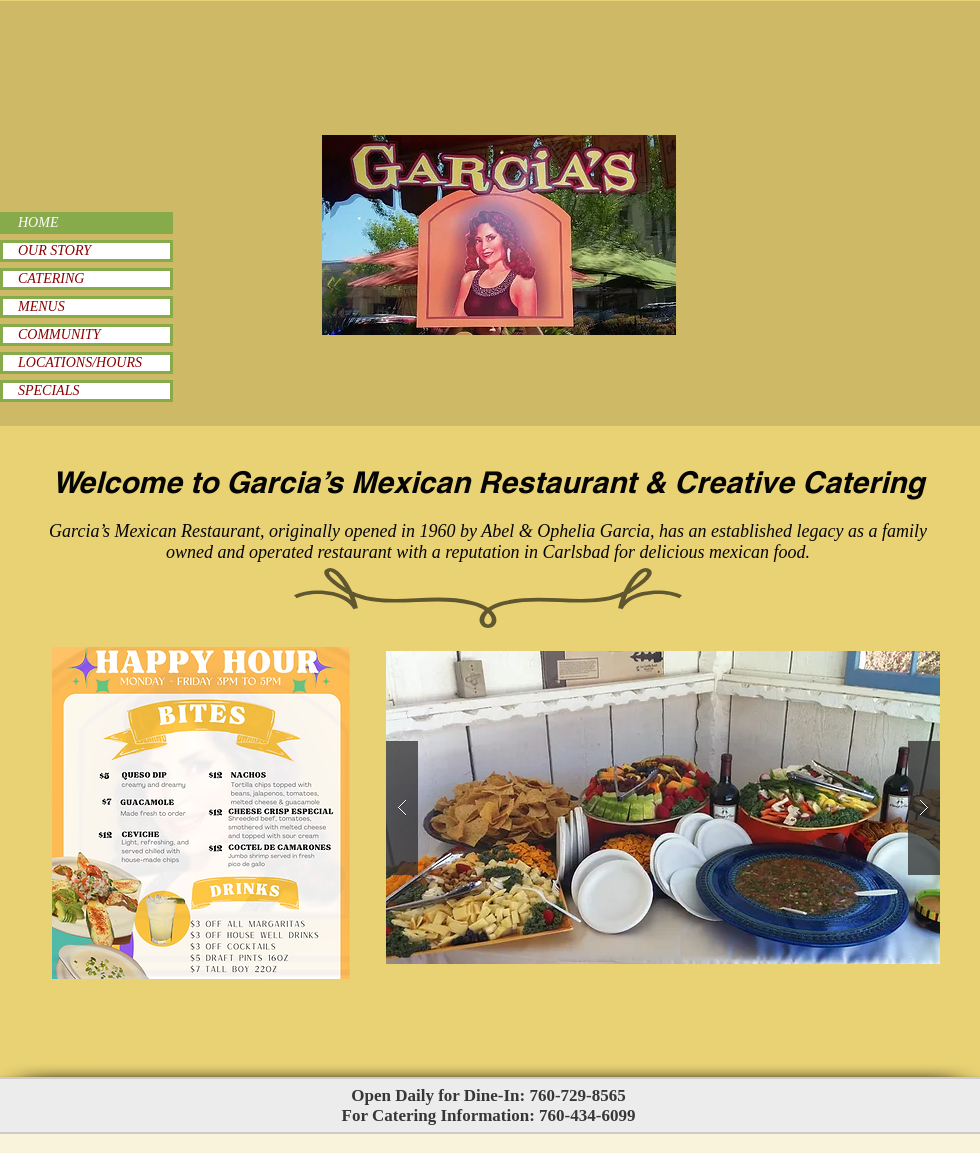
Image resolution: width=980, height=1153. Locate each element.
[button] (663, 807)
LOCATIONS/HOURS (80, 362)
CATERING (51, 278)
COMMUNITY (59, 334)
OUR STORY (54, 250)
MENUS (41, 306)
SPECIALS (48, 390)
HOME (38, 222)
